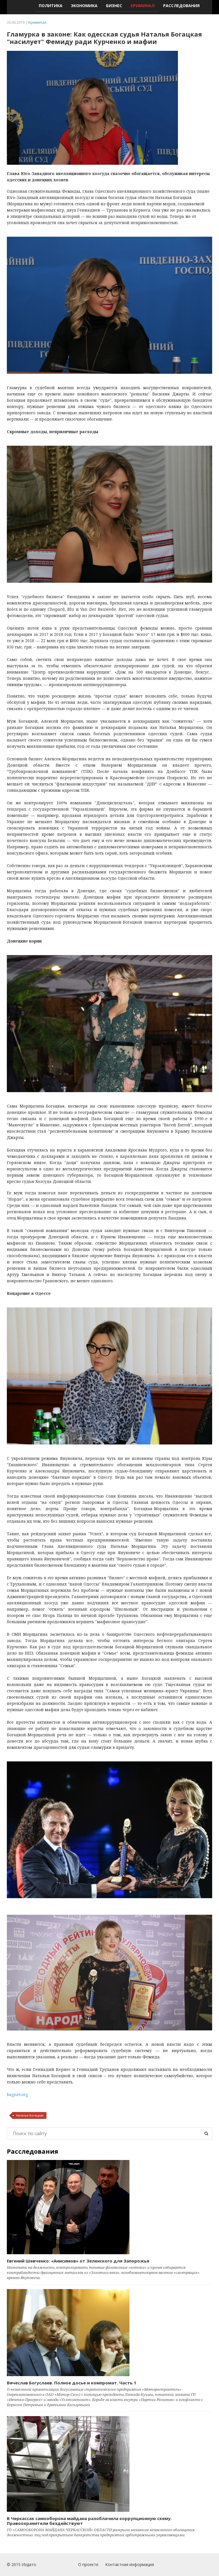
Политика (50, 5)
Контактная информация (129, 2564)
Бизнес (114, 5)
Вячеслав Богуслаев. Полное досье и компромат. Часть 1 (71, 2383)
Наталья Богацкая (30, 2115)
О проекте (88, 2564)
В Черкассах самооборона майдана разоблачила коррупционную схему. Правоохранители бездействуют (89, 2520)
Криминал (143, 5)
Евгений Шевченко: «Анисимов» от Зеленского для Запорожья (78, 2261)
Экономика (84, 5)
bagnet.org (17, 2094)
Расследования (181, 5)
